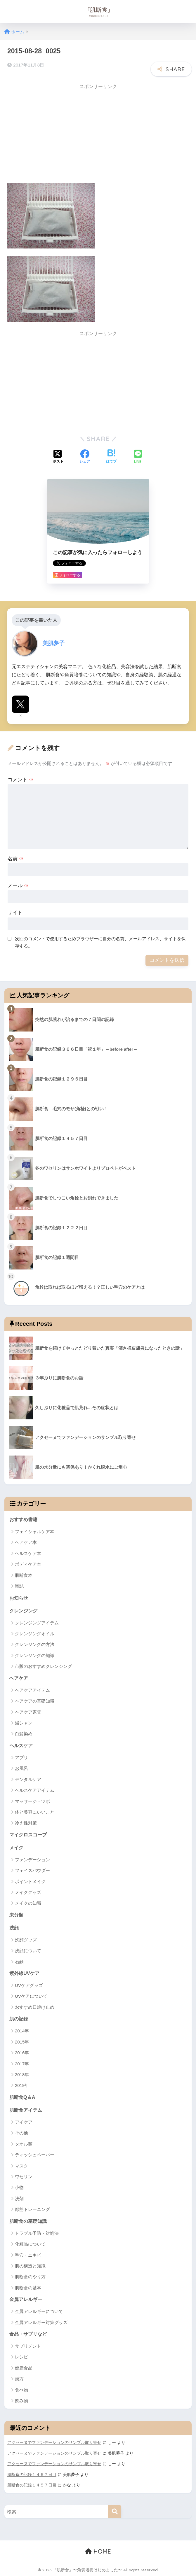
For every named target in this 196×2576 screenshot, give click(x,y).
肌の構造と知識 (30, 2265)
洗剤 (19, 2198)
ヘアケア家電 (28, 1709)
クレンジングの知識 (34, 1653)
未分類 (16, 1913)
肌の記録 (19, 2018)
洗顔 (14, 1926)
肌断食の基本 (28, 2287)
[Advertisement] (56, 131)
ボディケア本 (28, 1561)
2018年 (22, 2073)
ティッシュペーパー (34, 2154)
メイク (16, 1846)
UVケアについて (31, 1995)
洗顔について (28, 1949)
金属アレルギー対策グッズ (41, 2322)
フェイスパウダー (32, 1868)
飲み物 (21, 2401)
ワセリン (23, 2176)
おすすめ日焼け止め (34, 2006)
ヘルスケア (21, 1743)
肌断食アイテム (26, 2110)
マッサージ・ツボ (32, 1799)
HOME (98, 2551)
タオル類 (23, 2143)
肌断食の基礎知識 (29, 2221)
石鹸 (19, 1960)
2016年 (22, 2052)
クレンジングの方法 (34, 1642)
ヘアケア (19, 1676)
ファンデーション (32, 1858)
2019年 (22, 2085)
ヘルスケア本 (28, 1550)
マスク (21, 2165)
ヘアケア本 (26, 1539)
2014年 (22, 2030)
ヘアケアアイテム (32, 1687)
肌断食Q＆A (23, 2096)
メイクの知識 (28, 1901)
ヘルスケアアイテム (34, 1788)
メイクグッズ (28, 1890)
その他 (21, 2132)
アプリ (21, 1755)
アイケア (23, 2121)
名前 (16, 855)
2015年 (22, 2041)
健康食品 (23, 2368)
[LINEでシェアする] (138, 454)
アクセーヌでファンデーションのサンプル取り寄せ (54, 2443)
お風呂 (21, 1766)
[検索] (114, 2511)
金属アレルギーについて (39, 2311)
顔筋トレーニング (32, 2209)
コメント (21, 776)
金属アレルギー (26, 2299)
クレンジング (24, 1608)
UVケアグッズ (29, 1984)
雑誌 (19, 1583)
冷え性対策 (26, 1821)
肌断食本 (23, 1572)
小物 (19, 2187)
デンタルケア (28, 1777)
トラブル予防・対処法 (37, 2233)
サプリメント (28, 2346)
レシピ (21, 2357)
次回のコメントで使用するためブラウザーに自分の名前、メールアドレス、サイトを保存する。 (100, 939)
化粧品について (30, 2244)
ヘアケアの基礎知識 (34, 1698)
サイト (15, 910)
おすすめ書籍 (24, 1516)
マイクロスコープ (29, 1833)
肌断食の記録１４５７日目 (31, 2474)
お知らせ (19, 1595)
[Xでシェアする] (58, 454)
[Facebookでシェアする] (84, 454)
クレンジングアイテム (37, 1620)
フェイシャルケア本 (34, 1528)
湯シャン (23, 1720)
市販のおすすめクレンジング (43, 1663)
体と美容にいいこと (34, 1810)
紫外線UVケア (25, 1972)
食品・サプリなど (29, 2334)
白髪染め (23, 1731)
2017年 (22, 2063)
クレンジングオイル (34, 1631)
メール (18, 882)
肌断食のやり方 (30, 2276)
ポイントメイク (30, 1880)
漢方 (19, 2379)
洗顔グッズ (26, 1938)
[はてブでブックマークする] (111, 454)
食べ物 (21, 2390)
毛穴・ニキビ (28, 2255)
